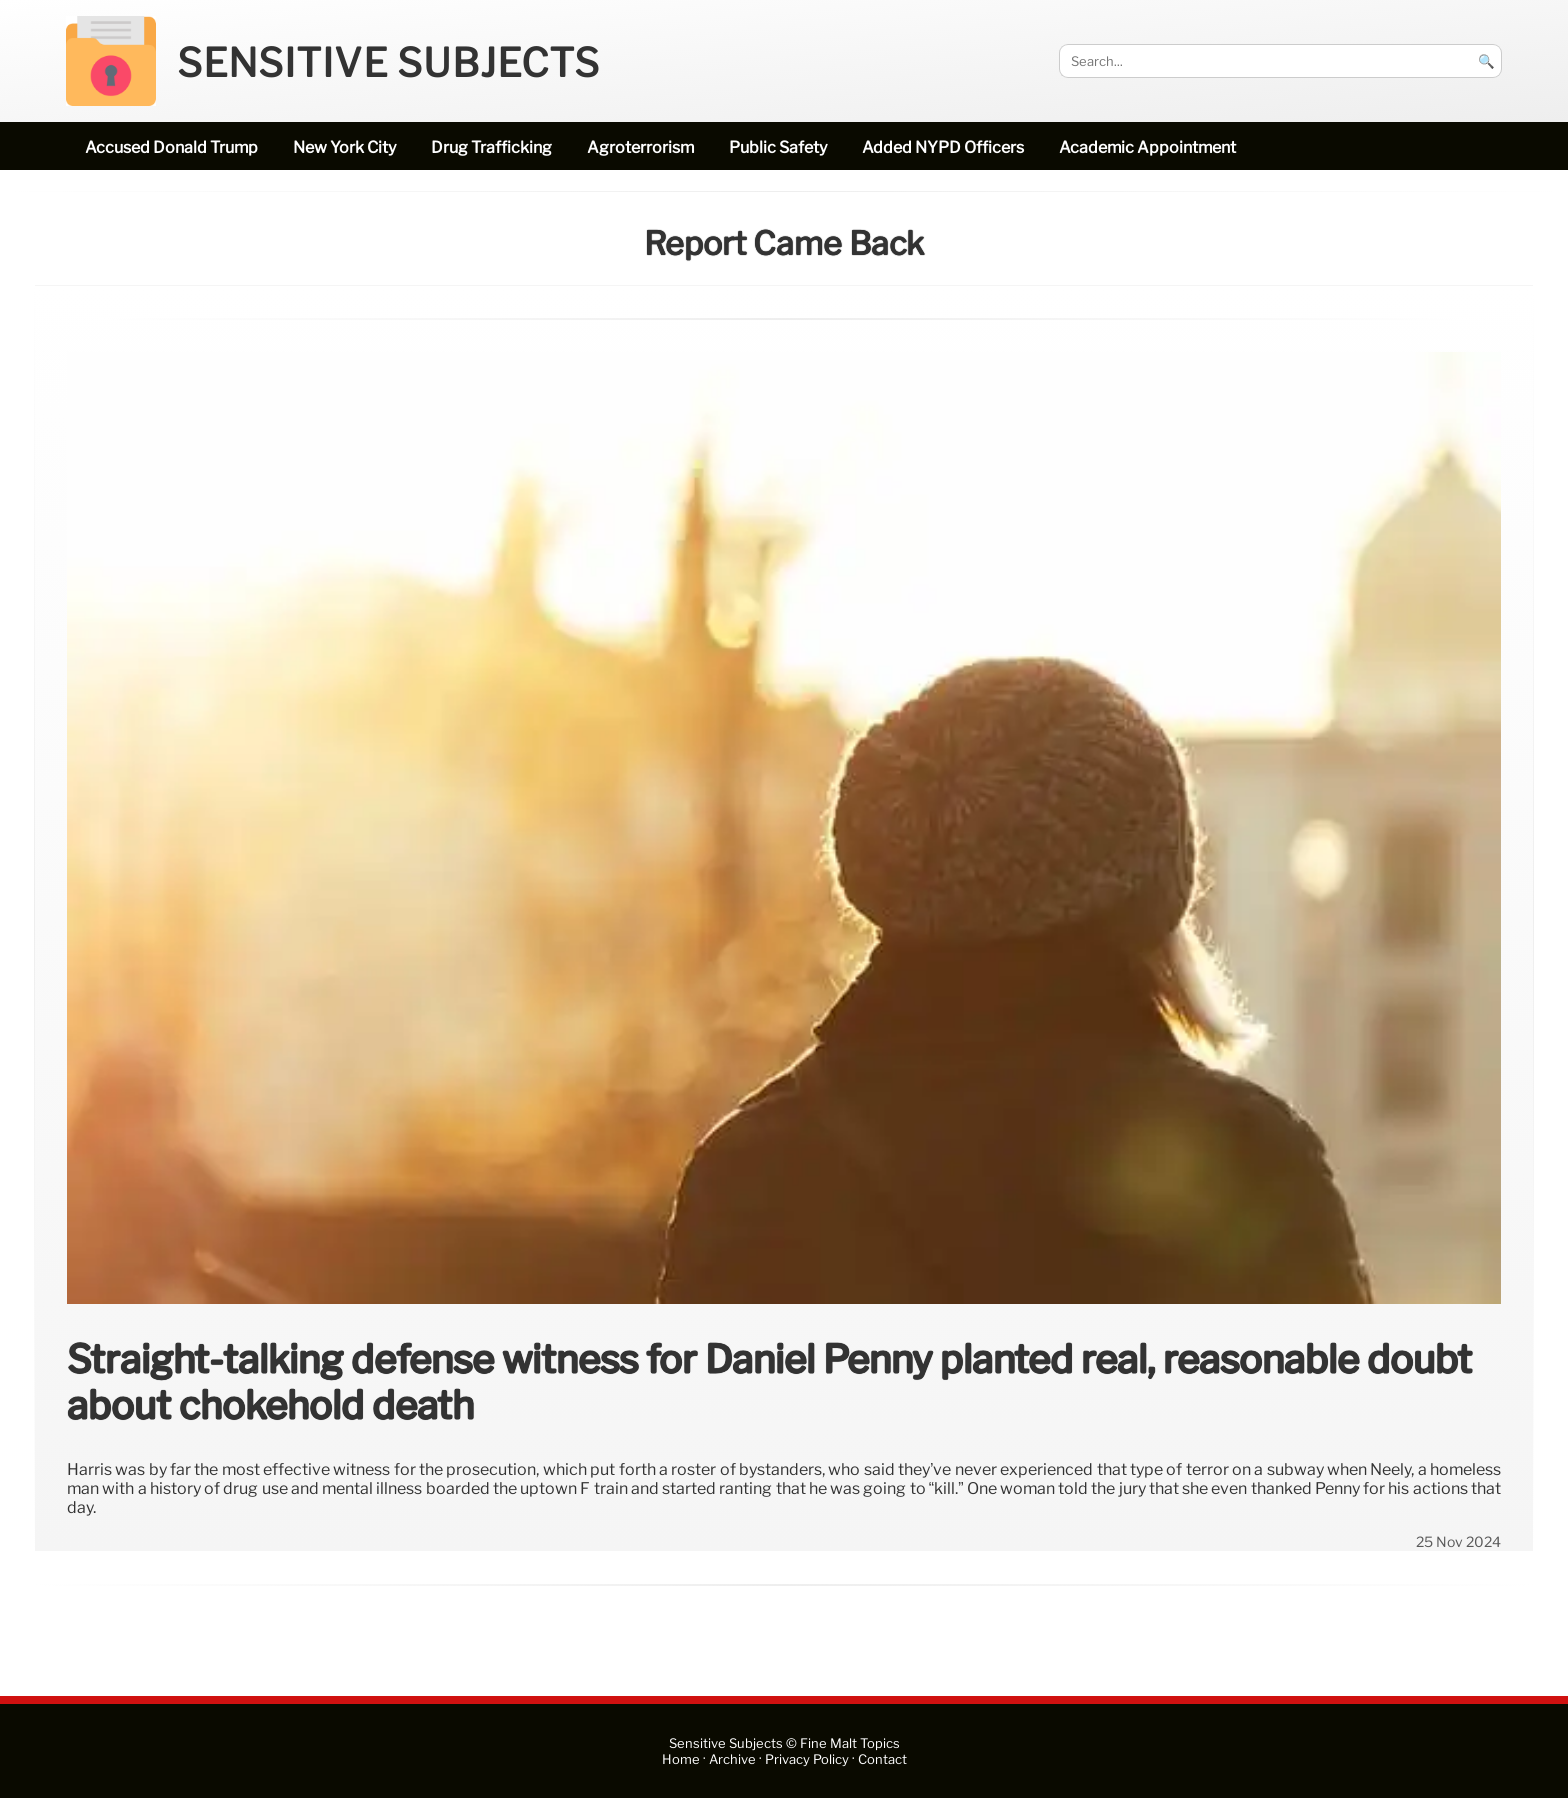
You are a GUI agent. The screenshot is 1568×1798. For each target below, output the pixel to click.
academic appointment (1147, 147)
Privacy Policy (807, 1759)
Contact (882, 1759)
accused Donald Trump (171, 147)
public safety (778, 147)
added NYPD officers (943, 147)
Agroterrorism (640, 147)
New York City (344, 147)
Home (681, 1759)
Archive (732, 1759)
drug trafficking (491, 147)
